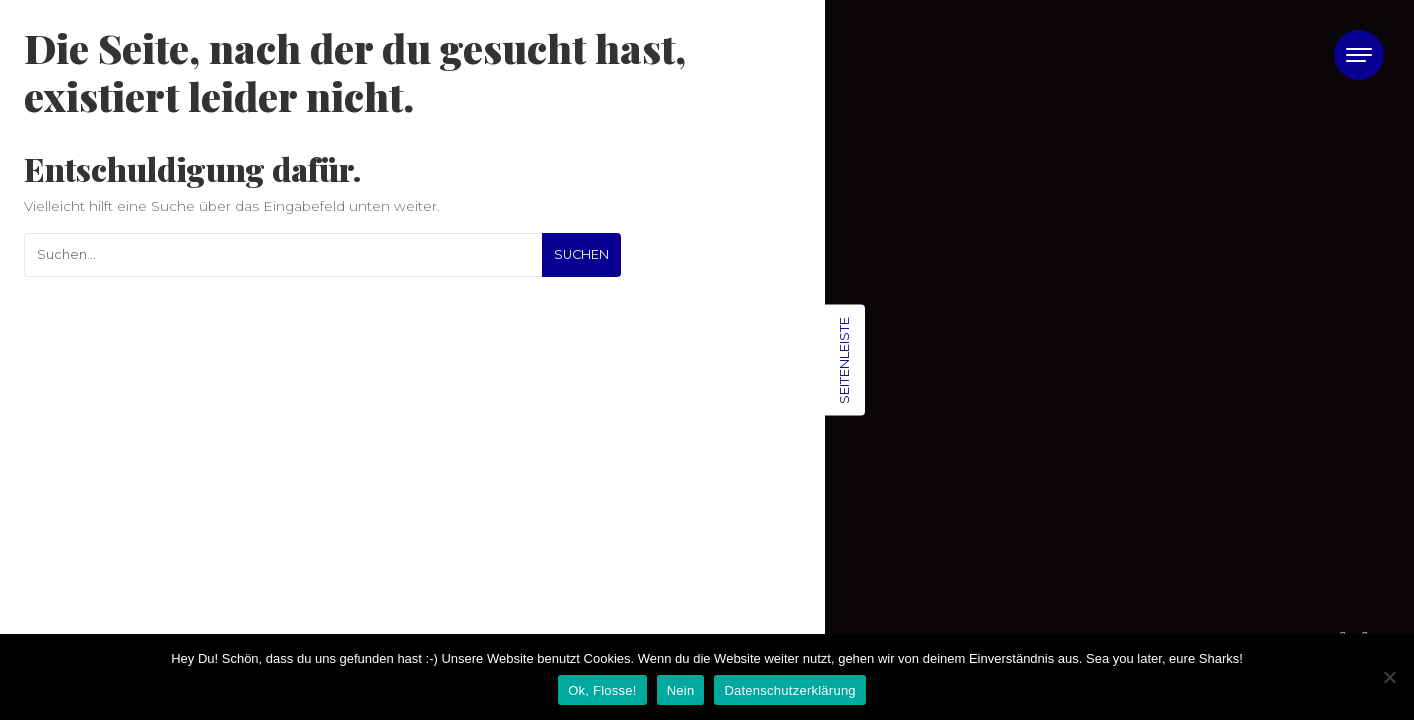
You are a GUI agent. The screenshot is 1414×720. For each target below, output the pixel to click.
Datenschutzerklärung (789, 690)
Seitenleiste (844, 360)
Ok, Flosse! (602, 690)
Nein (681, 690)
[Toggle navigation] (1359, 55)
